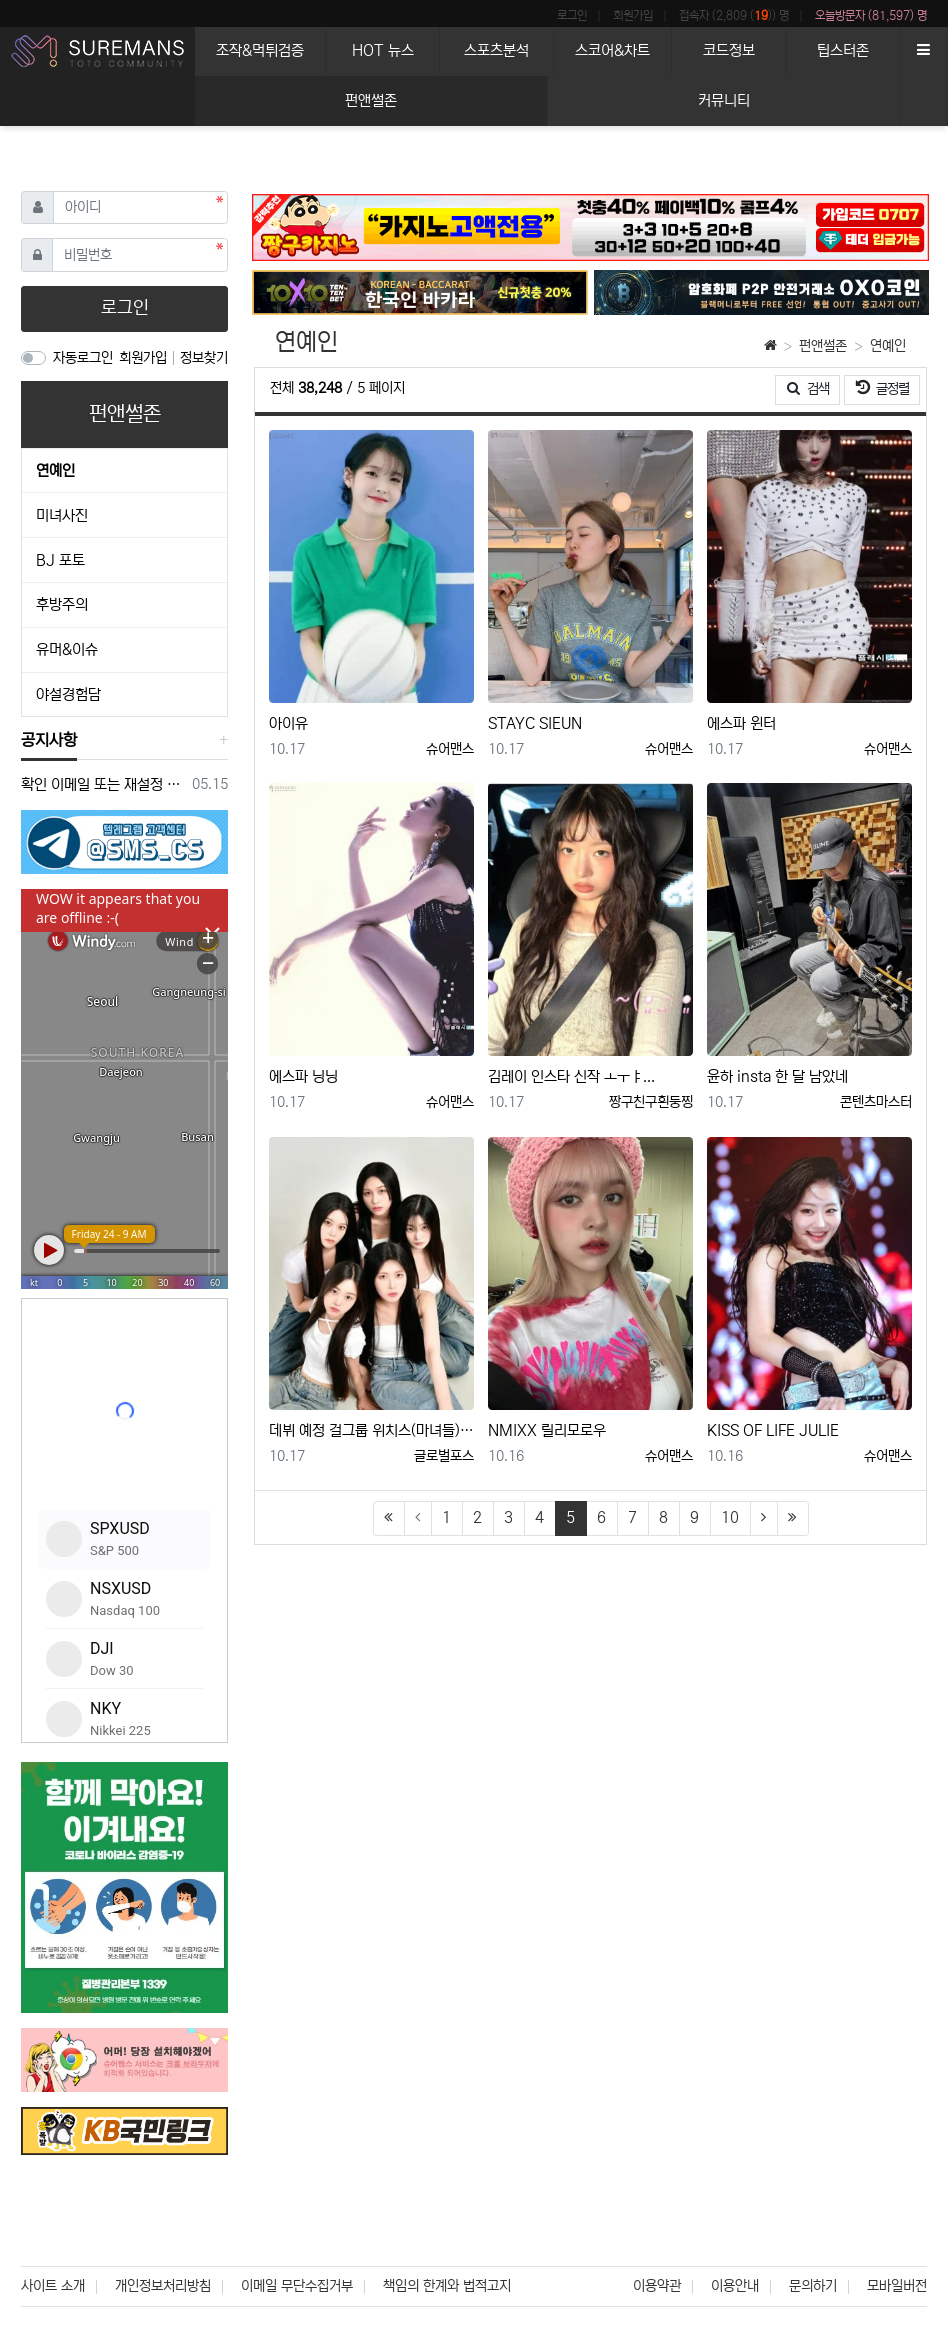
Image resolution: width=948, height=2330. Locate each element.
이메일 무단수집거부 (297, 2286)
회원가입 (633, 15)
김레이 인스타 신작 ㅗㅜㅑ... (571, 1076)
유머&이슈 (67, 649)
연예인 (888, 346)
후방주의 (62, 604)
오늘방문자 (871, 16)
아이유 (288, 723)
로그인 (572, 15)
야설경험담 (68, 694)
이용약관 (657, 2286)
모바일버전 (897, 2286)
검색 (808, 389)
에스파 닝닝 (303, 1076)
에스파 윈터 (741, 723)
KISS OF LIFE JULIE (773, 1430)
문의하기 (813, 2286)
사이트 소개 (53, 2286)
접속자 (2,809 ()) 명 (734, 15)
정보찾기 (204, 358)
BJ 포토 (60, 560)
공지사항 (49, 740)
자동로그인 (83, 358)
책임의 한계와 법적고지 (447, 2286)
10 (730, 1517)
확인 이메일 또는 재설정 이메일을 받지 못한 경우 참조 (103, 784)
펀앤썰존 (823, 346)
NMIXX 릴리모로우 (547, 1430)
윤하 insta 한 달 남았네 (777, 1076)
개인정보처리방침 (163, 2286)
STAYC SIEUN (535, 723)
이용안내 (735, 2286)
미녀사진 (62, 515)
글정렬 (888, 387)
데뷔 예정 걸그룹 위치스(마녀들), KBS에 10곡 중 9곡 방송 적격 (371, 1430)
